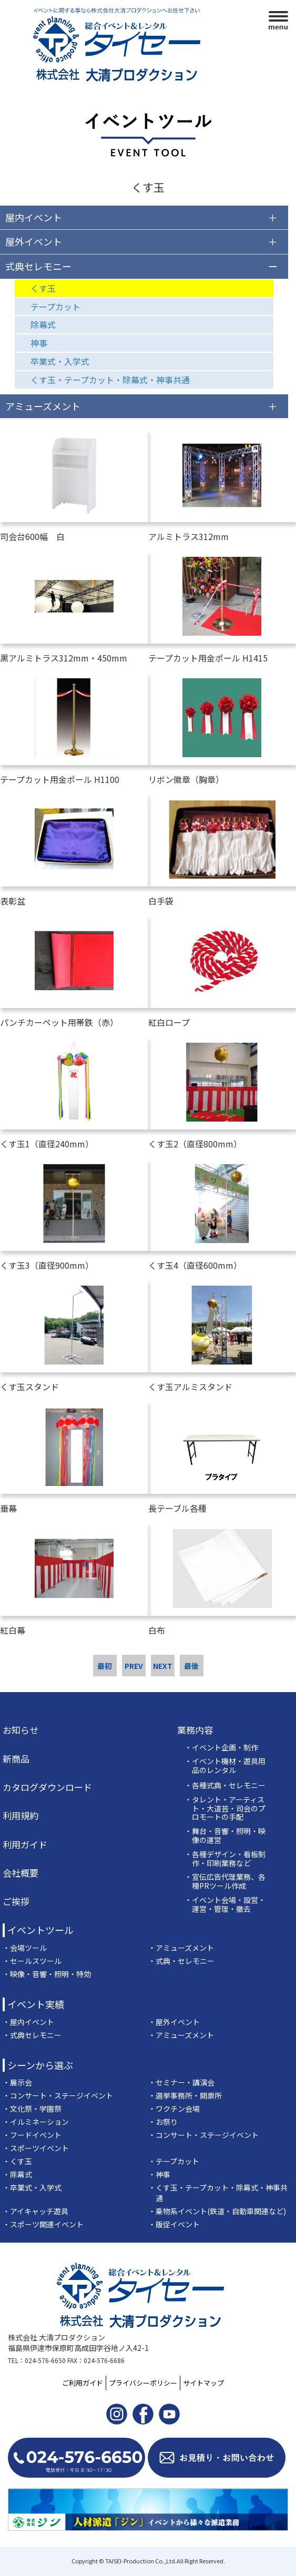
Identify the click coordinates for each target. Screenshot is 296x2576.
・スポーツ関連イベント (43, 2224)
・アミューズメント (181, 1947)
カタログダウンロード (47, 1787)
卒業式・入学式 (59, 361)
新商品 (16, 1759)
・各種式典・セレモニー (225, 1785)
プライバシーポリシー (143, 2383)
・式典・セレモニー (181, 1961)
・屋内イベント (28, 2022)
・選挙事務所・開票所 (185, 2095)
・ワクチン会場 (174, 2108)
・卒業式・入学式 (32, 2187)
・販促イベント (174, 2224)
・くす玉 (17, 2161)
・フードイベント (32, 2135)
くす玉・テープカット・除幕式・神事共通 (110, 379)
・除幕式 (17, 2174)
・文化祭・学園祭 (32, 2108)
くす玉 (43, 288)
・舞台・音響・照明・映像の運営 (225, 1836)
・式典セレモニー (32, 2035)
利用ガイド (25, 1844)
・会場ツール (25, 1947)
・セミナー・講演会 (181, 2082)
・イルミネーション (36, 2121)
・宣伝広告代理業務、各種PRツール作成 (225, 1881)
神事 (38, 343)
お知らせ (20, 1730)
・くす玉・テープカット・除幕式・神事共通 (218, 2192)
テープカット (55, 306)
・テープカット (173, 2161)
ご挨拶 (16, 1901)
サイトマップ (203, 2383)
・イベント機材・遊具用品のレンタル (225, 1766)
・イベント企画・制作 (221, 1747)
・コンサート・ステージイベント (58, 2095)
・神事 (159, 2174)
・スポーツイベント (36, 2148)
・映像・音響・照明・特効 (47, 1974)
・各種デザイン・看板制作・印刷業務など (225, 1859)
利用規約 (20, 1815)
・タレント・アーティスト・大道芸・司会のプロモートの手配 (225, 1808)
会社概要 (20, 1873)
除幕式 (43, 324)
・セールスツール (32, 1961)
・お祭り (163, 2121)
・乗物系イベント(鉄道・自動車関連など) (217, 2211)
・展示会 (17, 2082)
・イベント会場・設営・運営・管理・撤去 (225, 1904)
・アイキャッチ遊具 (35, 2211)
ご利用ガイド (82, 2383)
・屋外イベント (174, 2022)
